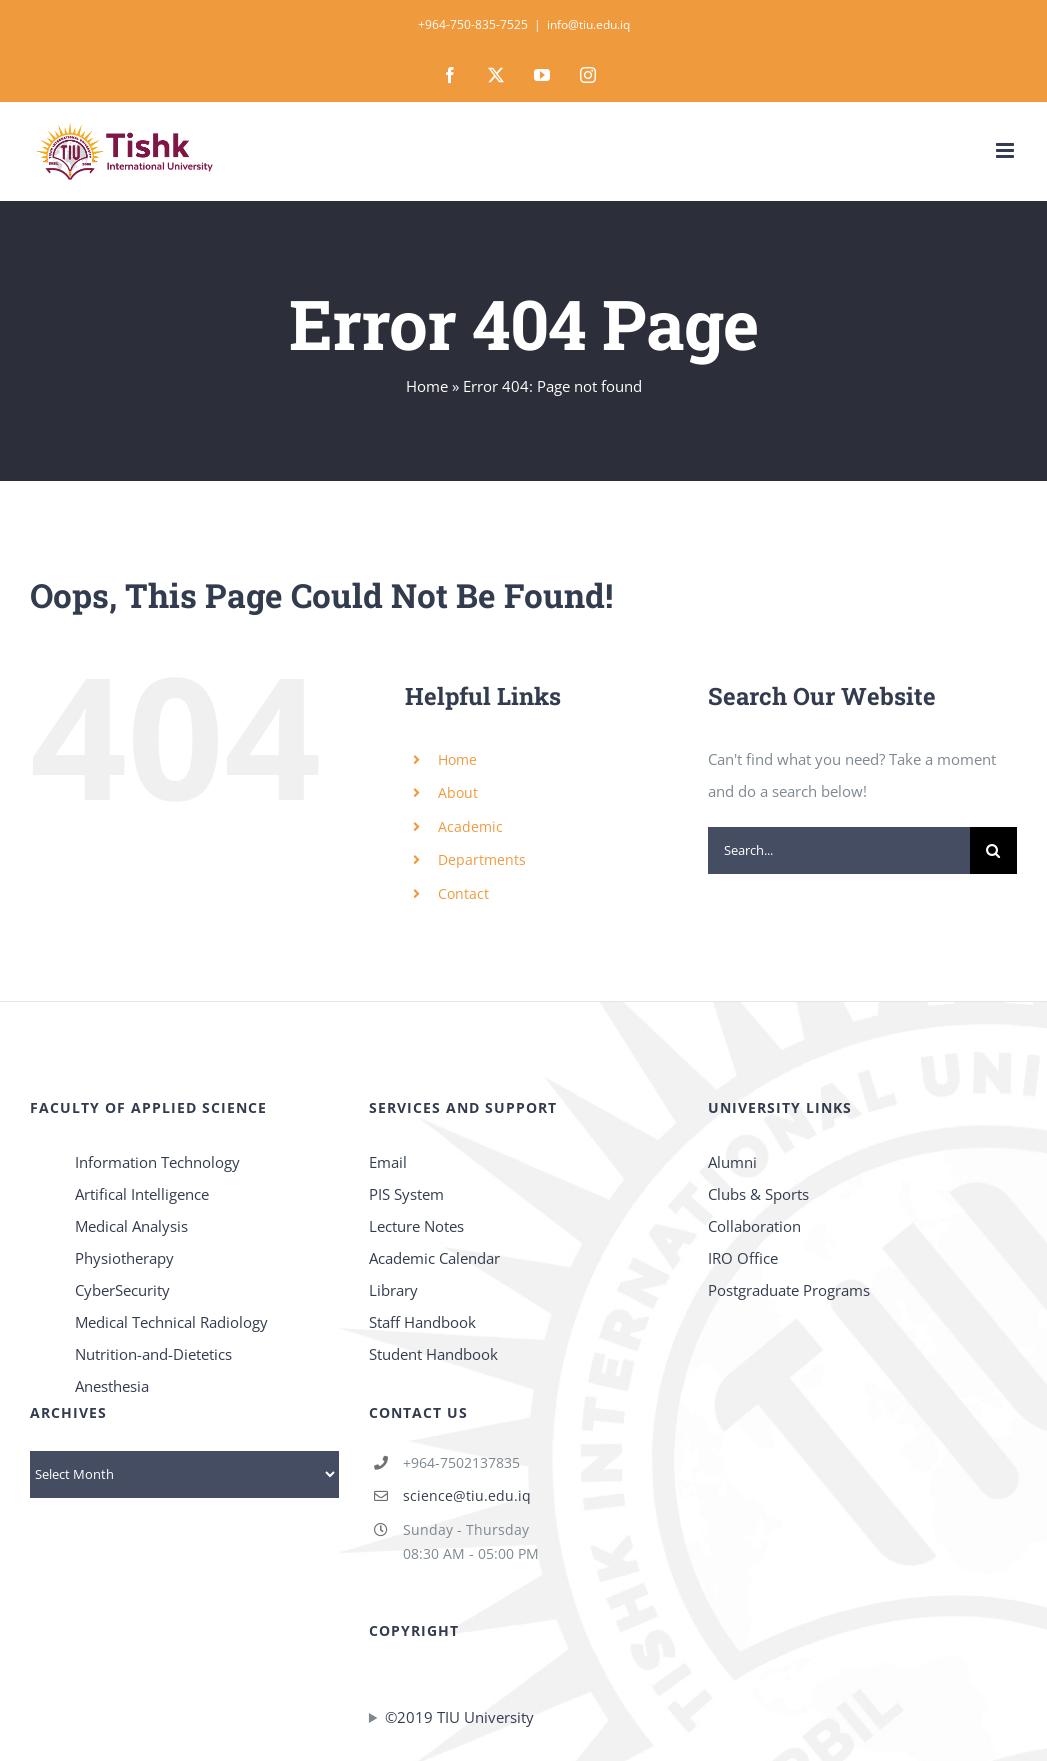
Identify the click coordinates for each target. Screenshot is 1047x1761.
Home (427, 386)
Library (393, 1290)
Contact (463, 893)
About (458, 792)
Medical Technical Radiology (171, 1322)
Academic (470, 826)
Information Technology (157, 1162)
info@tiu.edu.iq (588, 24)
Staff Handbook (422, 1322)
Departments (482, 859)
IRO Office (743, 1258)
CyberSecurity (122, 1290)
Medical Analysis (131, 1226)
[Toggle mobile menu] (1006, 150)
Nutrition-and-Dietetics (153, 1354)
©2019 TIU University (459, 1717)
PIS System (406, 1194)
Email (388, 1162)
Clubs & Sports (758, 1194)
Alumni (732, 1162)
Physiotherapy (124, 1258)
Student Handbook (433, 1354)
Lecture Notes (416, 1226)
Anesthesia (112, 1386)
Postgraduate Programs (789, 1290)
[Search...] (839, 850)
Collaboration (754, 1226)
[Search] (993, 850)
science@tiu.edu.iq (467, 1495)
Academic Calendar (434, 1258)
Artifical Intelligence (142, 1194)
